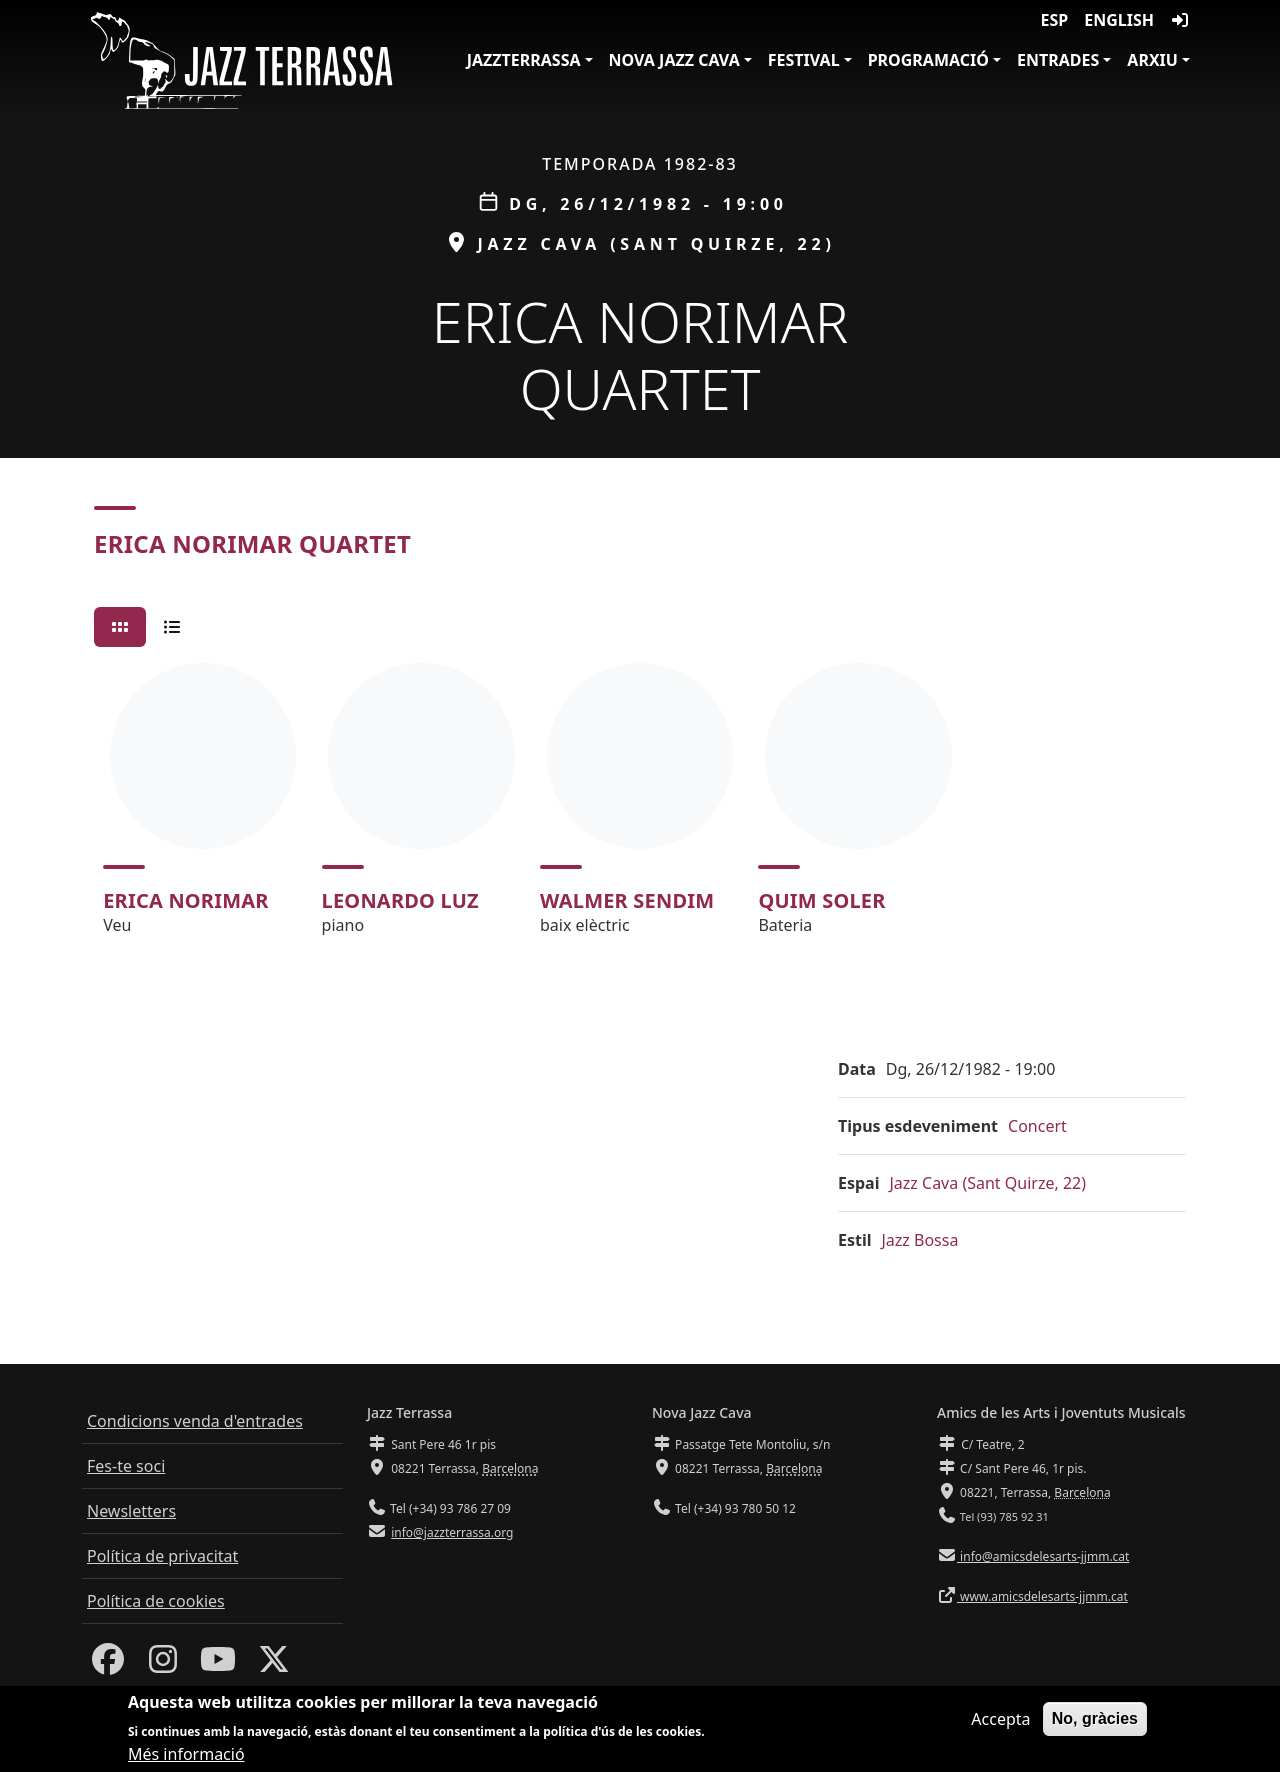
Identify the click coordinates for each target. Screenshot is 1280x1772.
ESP (1055, 20)
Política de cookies (156, 1601)
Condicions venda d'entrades (195, 1421)
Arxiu (1152, 60)
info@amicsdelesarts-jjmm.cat (1043, 1556)
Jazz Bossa (920, 1240)
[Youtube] (218, 1665)
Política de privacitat (162, 1556)
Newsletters (131, 1511)
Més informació (186, 1756)
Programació (928, 60)
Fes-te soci (126, 1466)
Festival (804, 60)
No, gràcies (1095, 1720)
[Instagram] (163, 1665)
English (1119, 20)
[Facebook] (108, 1665)
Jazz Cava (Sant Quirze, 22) (987, 1183)
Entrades (1058, 60)
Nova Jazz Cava (674, 60)
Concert (1037, 1126)
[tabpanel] (640, 808)
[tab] (120, 627)
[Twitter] (274, 1665)
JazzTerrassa (524, 60)
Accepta (1000, 1721)
